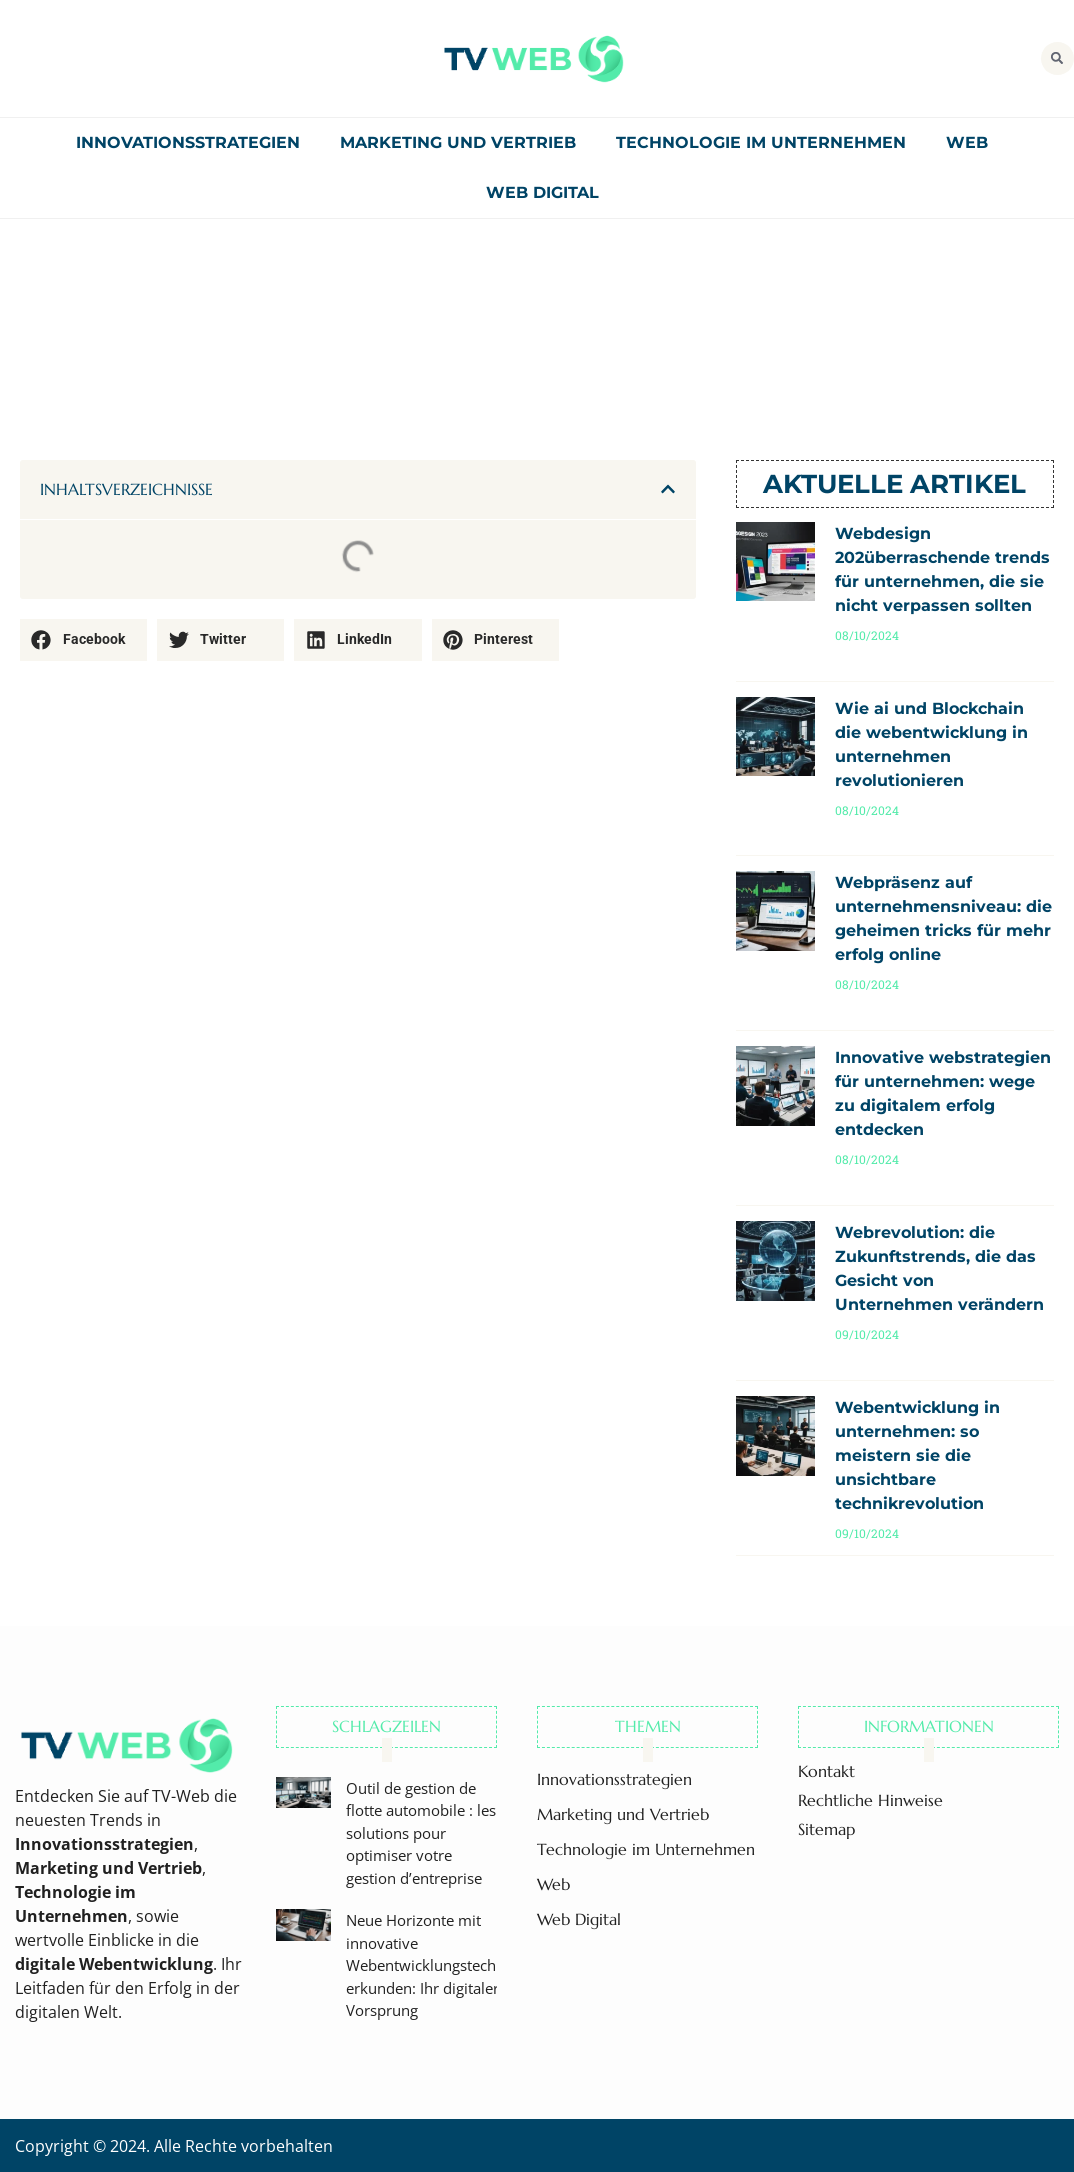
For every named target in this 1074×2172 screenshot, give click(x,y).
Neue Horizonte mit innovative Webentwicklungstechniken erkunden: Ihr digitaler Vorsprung (440, 1965)
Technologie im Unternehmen (761, 142)
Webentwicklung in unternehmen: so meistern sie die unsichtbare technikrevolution (917, 1455)
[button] (1057, 58)
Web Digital (542, 192)
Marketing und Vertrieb (458, 142)
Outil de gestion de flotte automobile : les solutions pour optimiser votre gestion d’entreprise (421, 1833)
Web (967, 142)
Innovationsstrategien (188, 142)
